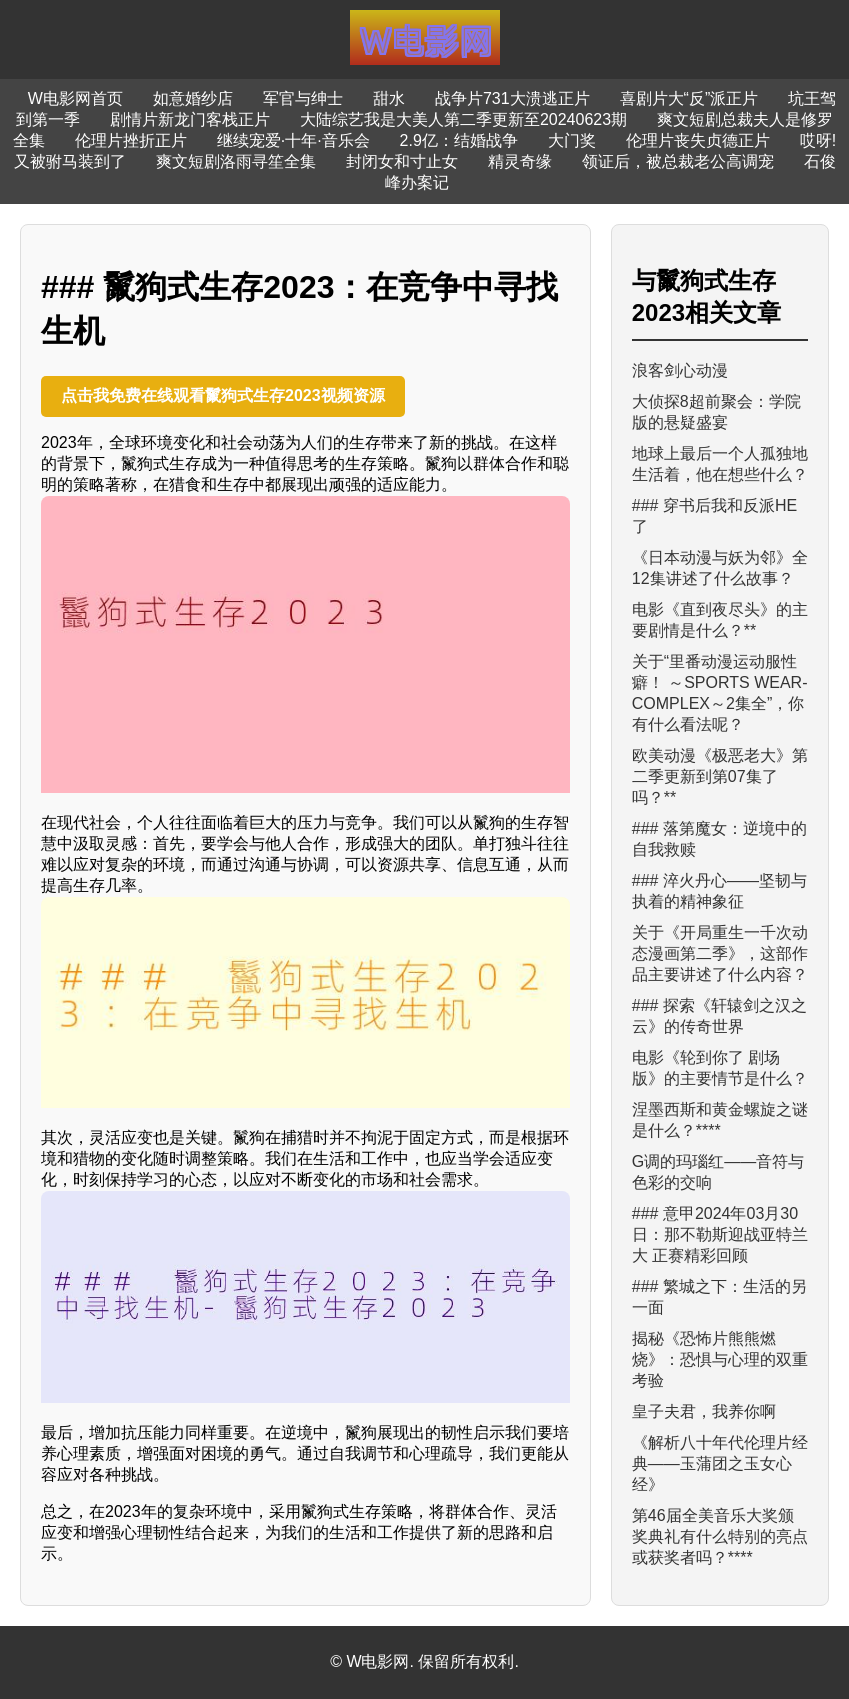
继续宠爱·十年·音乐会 (293, 140)
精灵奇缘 (520, 161)
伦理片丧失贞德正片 (698, 140)
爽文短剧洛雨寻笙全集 (236, 161)
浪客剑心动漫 (680, 370)
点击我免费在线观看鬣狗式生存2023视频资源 (223, 395)
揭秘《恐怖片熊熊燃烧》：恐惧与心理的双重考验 (720, 1359)
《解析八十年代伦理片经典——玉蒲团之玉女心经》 (720, 1463)
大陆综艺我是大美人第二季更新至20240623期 (463, 119)
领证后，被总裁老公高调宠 (678, 161)
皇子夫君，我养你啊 (704, 1411)
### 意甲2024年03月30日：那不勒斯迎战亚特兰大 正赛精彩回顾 (720, 1234)
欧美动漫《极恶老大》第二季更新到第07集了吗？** (720, 776)
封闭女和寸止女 (402, 161)
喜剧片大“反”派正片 (689, 98)
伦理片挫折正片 (131, 140)
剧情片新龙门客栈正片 (190, 119)
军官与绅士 (303, 98)
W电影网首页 (75, 98)
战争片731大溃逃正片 (512, 98)
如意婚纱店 (193, 98)
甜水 (389, 98)
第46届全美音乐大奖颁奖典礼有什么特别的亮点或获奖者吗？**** (720, 1536)
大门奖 (572, 140)
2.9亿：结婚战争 (459, 140)
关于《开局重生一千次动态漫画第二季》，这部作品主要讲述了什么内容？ (720, 953)
